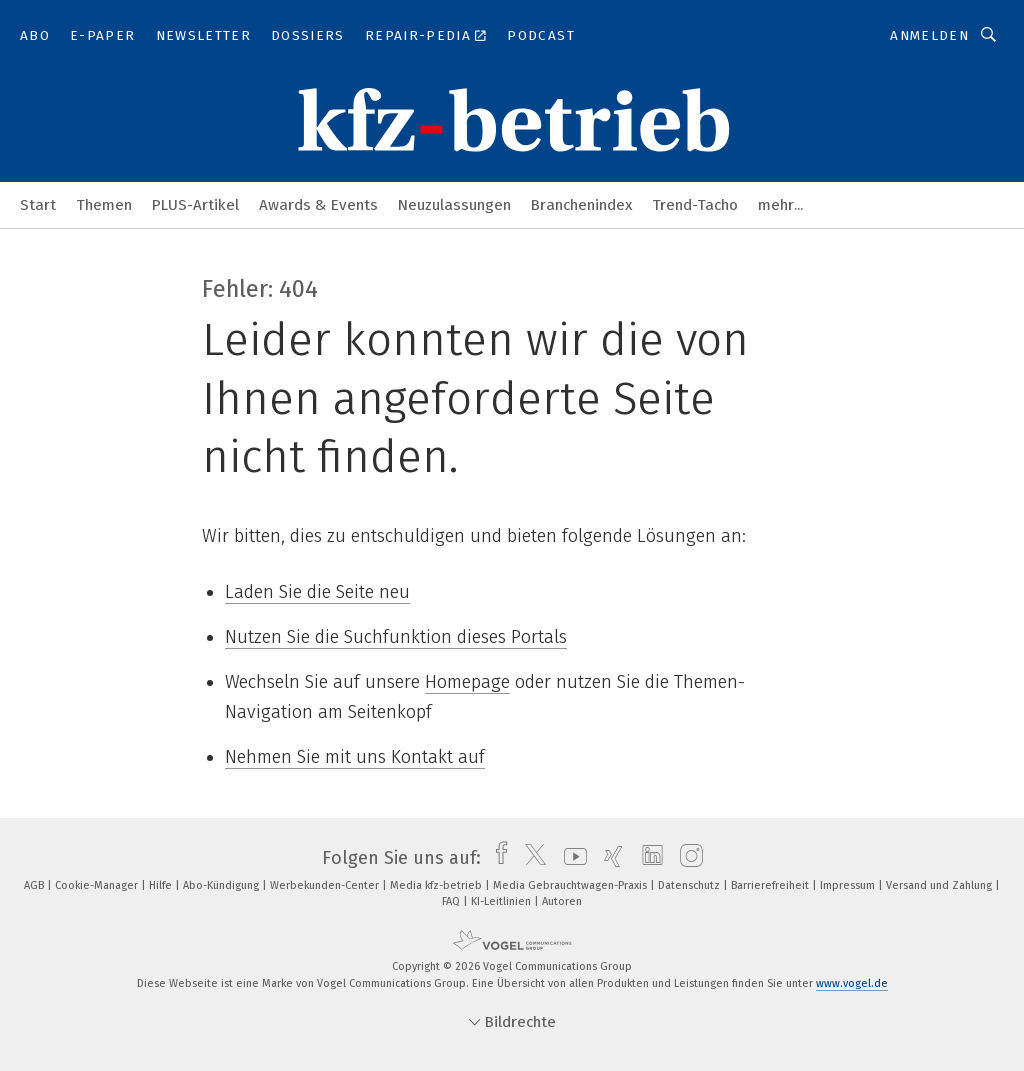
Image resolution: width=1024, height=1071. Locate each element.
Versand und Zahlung (940, 885)
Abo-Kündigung (222, 885)
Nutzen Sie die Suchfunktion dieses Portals (396, 637)
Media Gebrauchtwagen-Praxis (571, 885)
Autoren (562, 901)
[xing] (608, 858)
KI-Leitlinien (502, 901)
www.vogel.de (852, 983)
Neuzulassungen (454, 205)
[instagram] (686, 858)
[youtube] (570, 858)
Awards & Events (318, 205)
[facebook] (496, 858)
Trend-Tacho (695, 205)
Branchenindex (581, 205)
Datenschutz (690, 885)
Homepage (467, 682)
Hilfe (162, 885)
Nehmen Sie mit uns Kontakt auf (355, 757)
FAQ (452, 901)
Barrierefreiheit (771, 885)
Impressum (849, 885)
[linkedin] (647, 858)
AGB (35, 885)
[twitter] (530, 858)
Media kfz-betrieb (437, 885)
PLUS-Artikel (195, 205)
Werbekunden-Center (326, 885)
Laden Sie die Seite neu (317, 592)
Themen (104, 205)
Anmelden (929, 35)
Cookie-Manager (98, 885)
